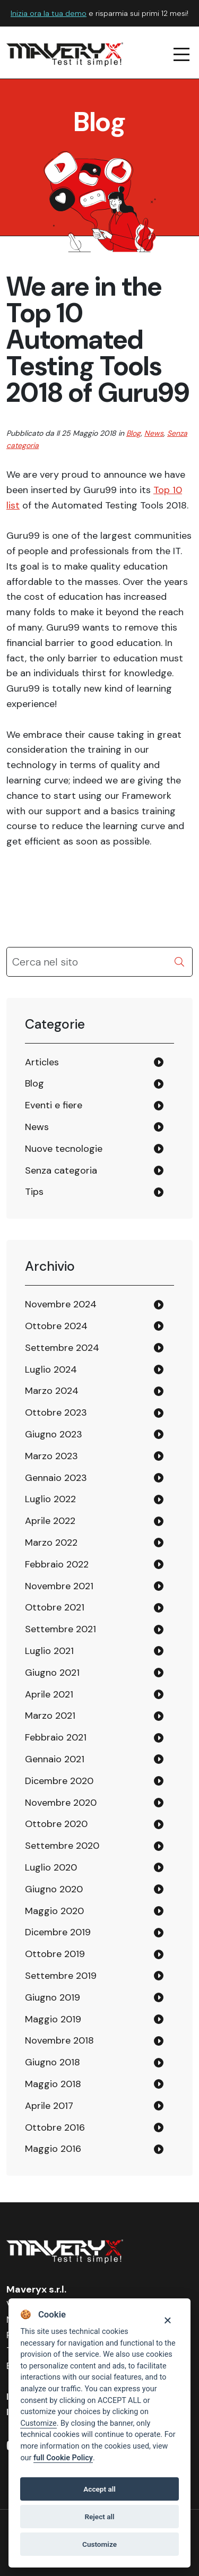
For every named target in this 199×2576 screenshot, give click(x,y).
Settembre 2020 (62, 1845)
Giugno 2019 (52, 1997)
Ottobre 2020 (56, 1823)
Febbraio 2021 (55, 1737)
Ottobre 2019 (55, 1954)
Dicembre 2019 (58, 1932)
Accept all (99, 2489)
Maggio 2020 (54, 1911)
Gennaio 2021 (54, 1759)
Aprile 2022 (50, 1520)
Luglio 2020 (51, 1867)
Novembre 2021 (59, 1586)
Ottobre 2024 (56, 1326)
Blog (133, 433)
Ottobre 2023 (56, 1412)
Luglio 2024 (51, 1369)
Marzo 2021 (50, 1715)
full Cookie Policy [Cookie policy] (63, 2457)
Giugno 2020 (54, 1889)
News (153, 433)
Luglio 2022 (50, 1499)
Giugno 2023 (53, 1434)
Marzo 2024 (52, 1390)
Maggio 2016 (53, 2148)
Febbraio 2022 (57, 1564)
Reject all (99, 2516)
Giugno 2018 (52, 2062)
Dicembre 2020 (59, 1780)
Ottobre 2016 (55, 2127)
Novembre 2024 (61, 1304)
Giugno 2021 (52, 1672)
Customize (38, 2423)
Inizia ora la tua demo (48, 13)
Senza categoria (61, 1170)
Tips (34, 1191)
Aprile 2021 (49, 1694)
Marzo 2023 (51, 1456)
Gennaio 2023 (56, 1477)
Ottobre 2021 (54, 1607)
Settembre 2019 (61, 1975)
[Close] (167, 2320)
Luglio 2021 (49, 1650)
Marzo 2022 (51, 1542)
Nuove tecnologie (63, 1148)
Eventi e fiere (53, 1105)
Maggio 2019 (53, 2019)
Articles (42, 1062)
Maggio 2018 (53, 2084)
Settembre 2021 (60, 1629)
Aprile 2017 (49, 2105)
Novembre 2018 (59, 2040)
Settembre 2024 (62, 1347)
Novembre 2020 (61, 1802)
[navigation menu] (182, 54)
